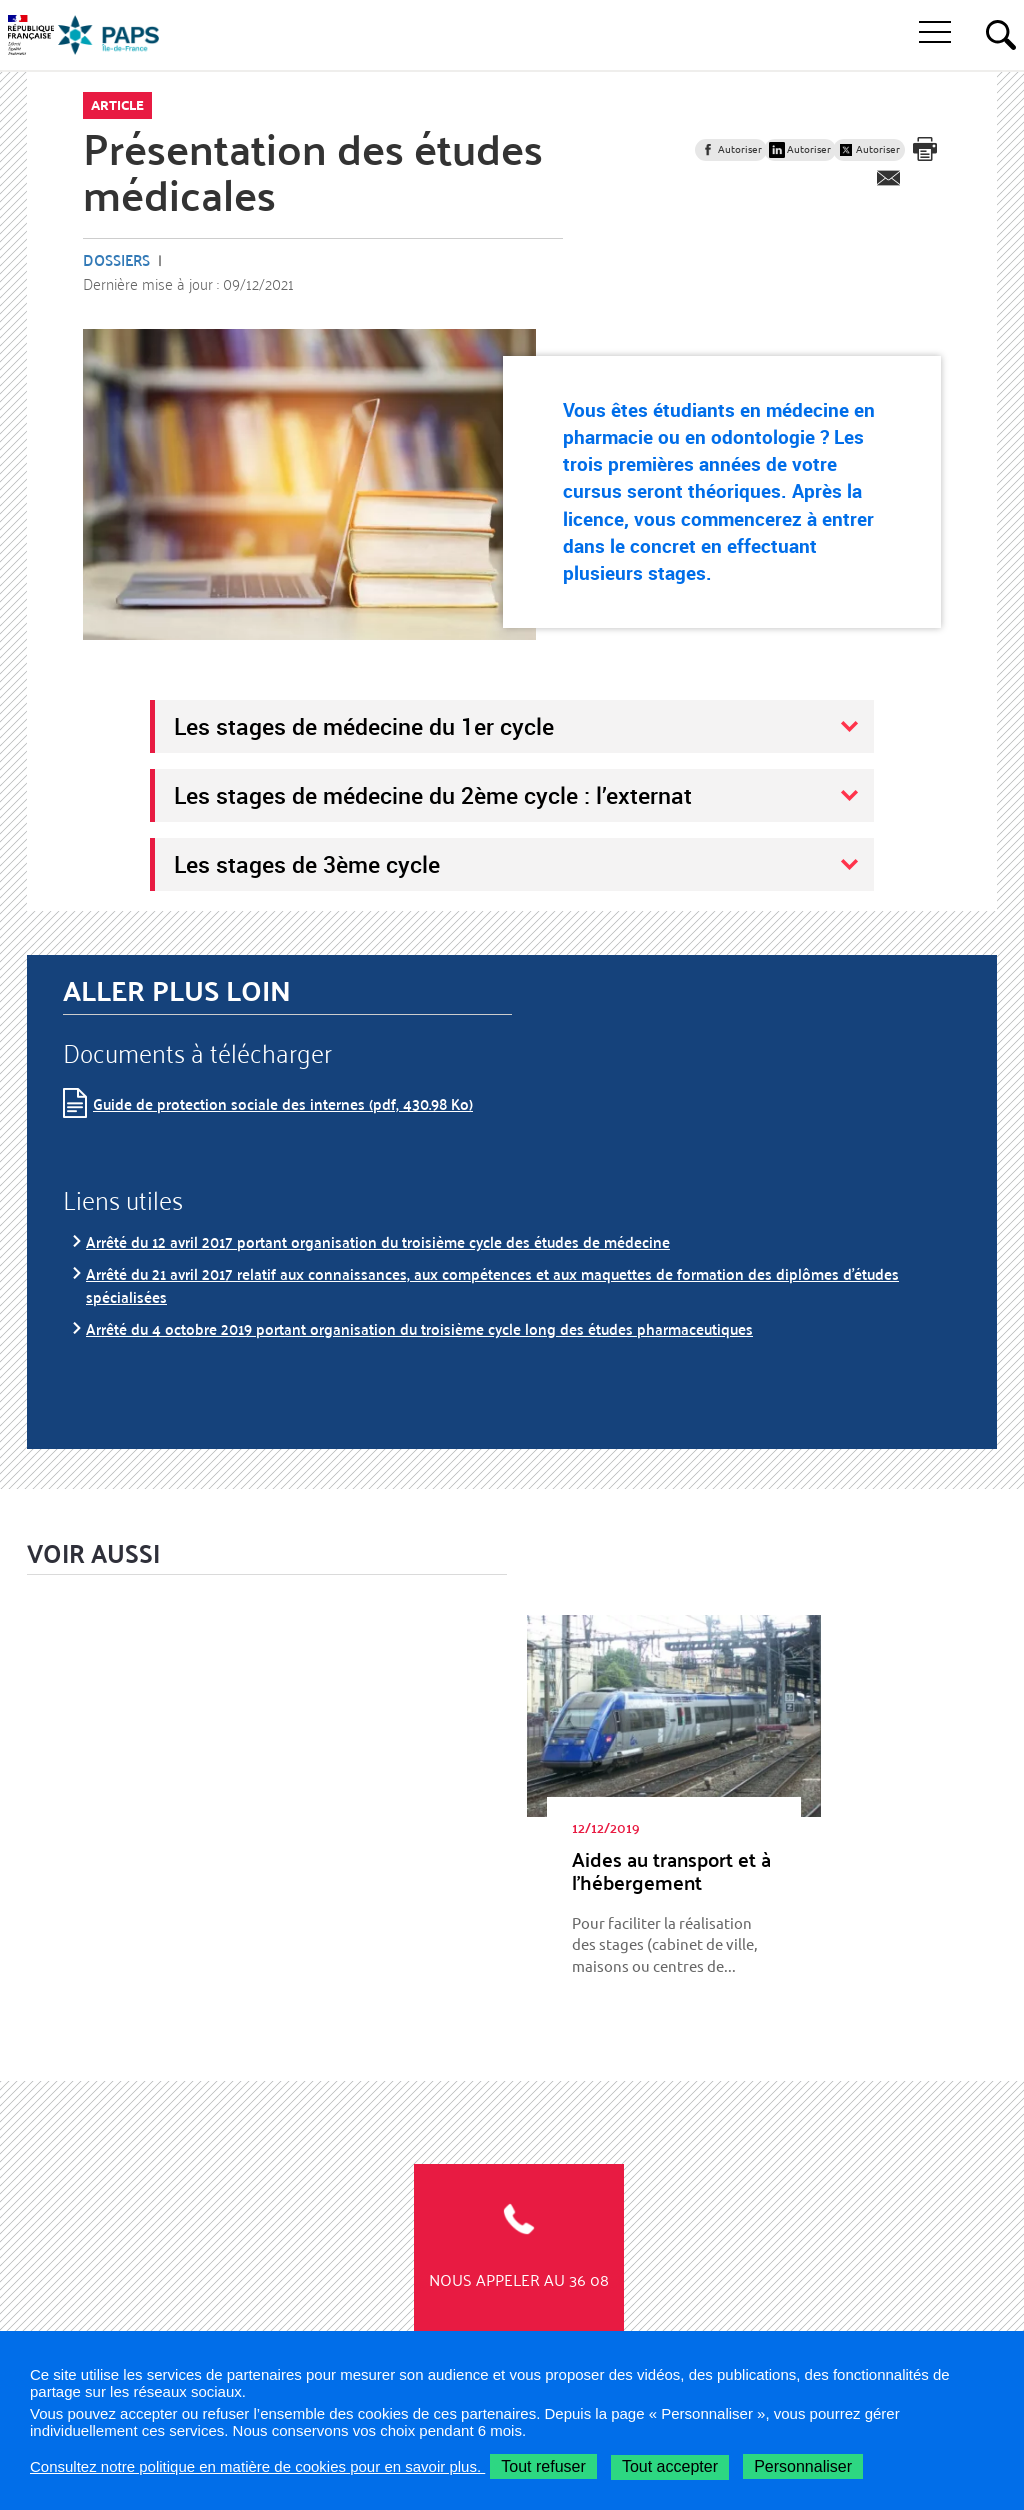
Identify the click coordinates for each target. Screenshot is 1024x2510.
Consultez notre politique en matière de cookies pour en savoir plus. (257, 2466)
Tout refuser (543, 2466)
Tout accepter (670, 2466)
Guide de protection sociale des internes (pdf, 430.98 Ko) (283, 1103)
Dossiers (116, 259)
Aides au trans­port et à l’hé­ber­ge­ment (671, 1870)
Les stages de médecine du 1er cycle (364, 726)
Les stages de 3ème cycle (307, 864)
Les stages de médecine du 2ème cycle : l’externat (433, 795)
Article (117, 105)
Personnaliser (803, 2466)
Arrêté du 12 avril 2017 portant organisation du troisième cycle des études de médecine (378, 1241)
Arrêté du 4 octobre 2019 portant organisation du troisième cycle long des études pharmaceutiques (419, 1328)
